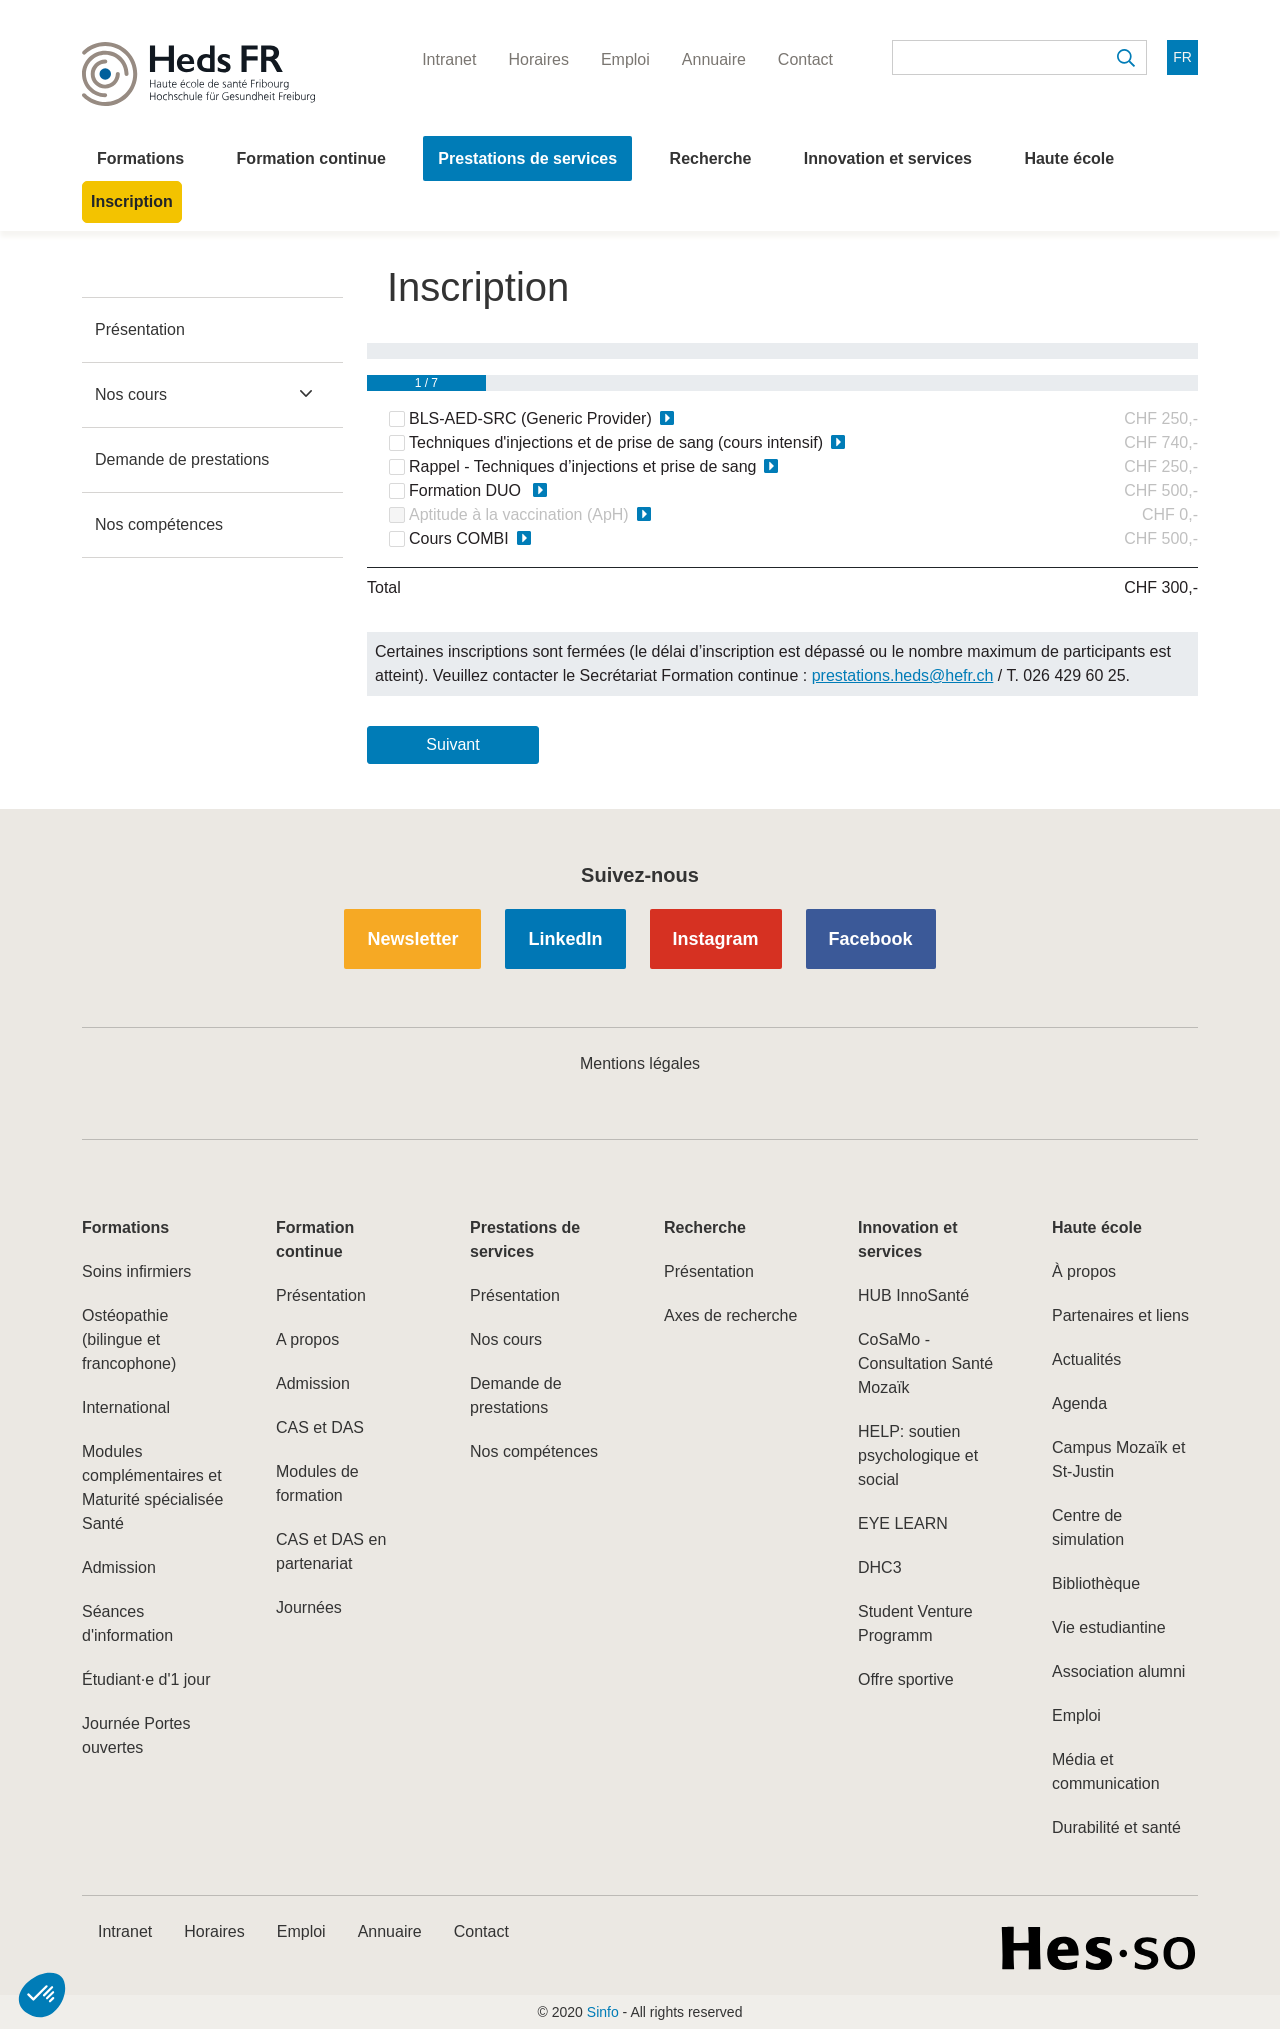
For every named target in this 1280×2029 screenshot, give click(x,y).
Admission (119, 1567)
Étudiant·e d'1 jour (146, 1679)
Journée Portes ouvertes (136, 1735)
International (126, 1407)
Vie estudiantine (1109, 1627)
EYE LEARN (903, 1523)
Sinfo (603, 2012)
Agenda (1079, 1403)
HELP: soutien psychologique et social (918, 1455)
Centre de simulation (1088, 1527)
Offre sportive (906, 1679)
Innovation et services (888, 158)
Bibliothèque (1096, 1583)
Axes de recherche (730, 1315)
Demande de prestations (182, 459)
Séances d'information (127, 1623)
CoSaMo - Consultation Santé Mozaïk (925, 1363)
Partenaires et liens (1120, 1315)
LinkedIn (565, 939)
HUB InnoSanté (913, 1295)
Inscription (132, 201)
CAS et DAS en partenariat (331, 1551)
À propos (1084, 1271)
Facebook (871, 939)
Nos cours (131, 394)
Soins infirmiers (136, 1271)
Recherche (711, 158)
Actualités (1086, 1359)
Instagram (716, 939)
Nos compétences (159, 524)
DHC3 (880, 1567)
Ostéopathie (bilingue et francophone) (129, 1339)
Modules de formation (317, 1483)
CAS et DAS (320, 1427)
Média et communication (1106, 1771)
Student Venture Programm (915, 1623)
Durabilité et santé (1116, 1827)
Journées (309, 1607)
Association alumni (1118, 1671)
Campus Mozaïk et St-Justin (1118, 1459)
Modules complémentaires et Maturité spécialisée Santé (152, 1487)
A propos (307, 1339)
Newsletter (412, 939)
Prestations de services (527, 158)
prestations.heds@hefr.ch (903, 675)
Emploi (1076, 1715)
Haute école (1069, 158)
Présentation (140, 329)
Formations (140, 158)
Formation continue (311, 158)
